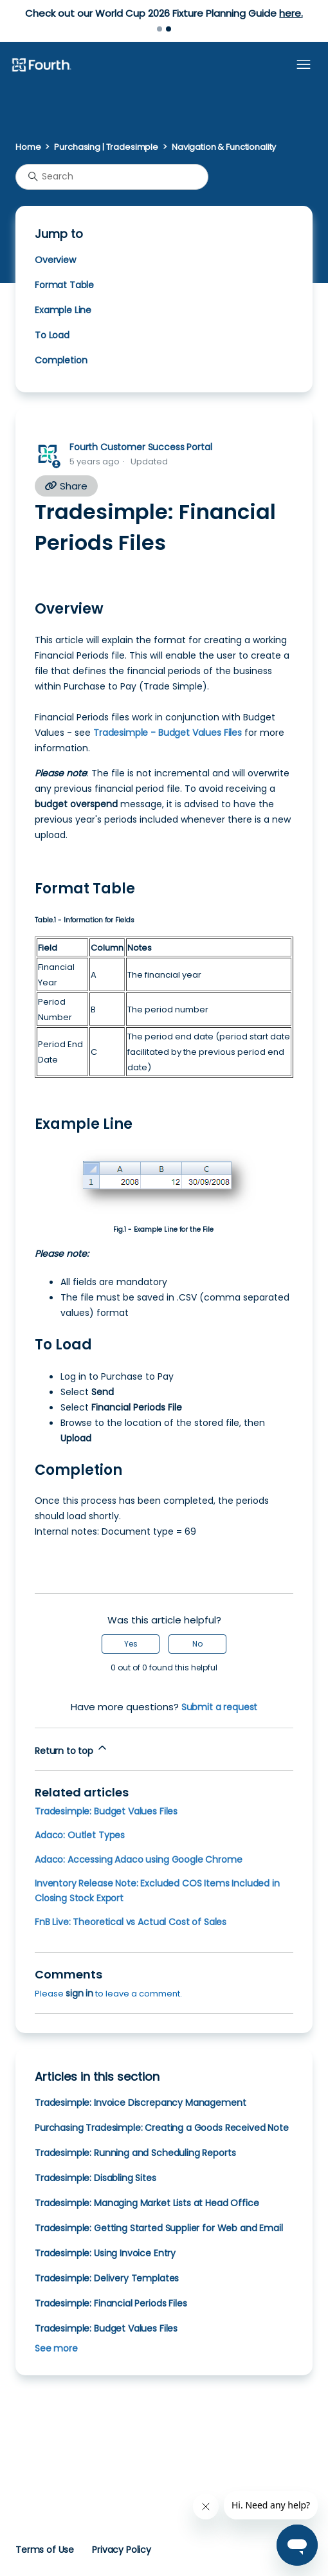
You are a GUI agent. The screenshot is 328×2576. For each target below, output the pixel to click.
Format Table (64, 285)
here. (290, 13)
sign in (79, 1993)
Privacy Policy (121, 2549)
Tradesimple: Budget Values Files (106, 1811)
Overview (55, 259)
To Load (52, 335)
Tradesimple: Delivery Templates (107, 2278)
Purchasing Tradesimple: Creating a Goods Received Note (162, 2127)
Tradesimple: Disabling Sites (95, 2177)
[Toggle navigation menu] (303, 65)
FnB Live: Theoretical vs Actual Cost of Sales (130, 1921)
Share (66, 486)
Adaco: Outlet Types (80, 1835)
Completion (61, 360)
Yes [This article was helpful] (131, 1643)
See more (56, 2348)
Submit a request (219, 1707)
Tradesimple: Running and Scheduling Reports (135, 2152)
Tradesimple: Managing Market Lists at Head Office (147, 2203)
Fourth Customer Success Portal (140, 447)
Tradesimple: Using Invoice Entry (105, 2253)
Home (28, 147)
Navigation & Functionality (224, 147)
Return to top (72, 1749)
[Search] (111, 177)
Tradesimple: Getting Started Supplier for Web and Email (159, 2228)
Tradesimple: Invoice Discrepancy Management (140, 2102)
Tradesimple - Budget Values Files (167, 732)
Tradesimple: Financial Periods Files (111, 2303)
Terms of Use (44, 2549)
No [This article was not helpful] (197, 1643)
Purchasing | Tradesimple (106, 147)
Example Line (63, 310)
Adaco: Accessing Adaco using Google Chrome (138, 1859)
